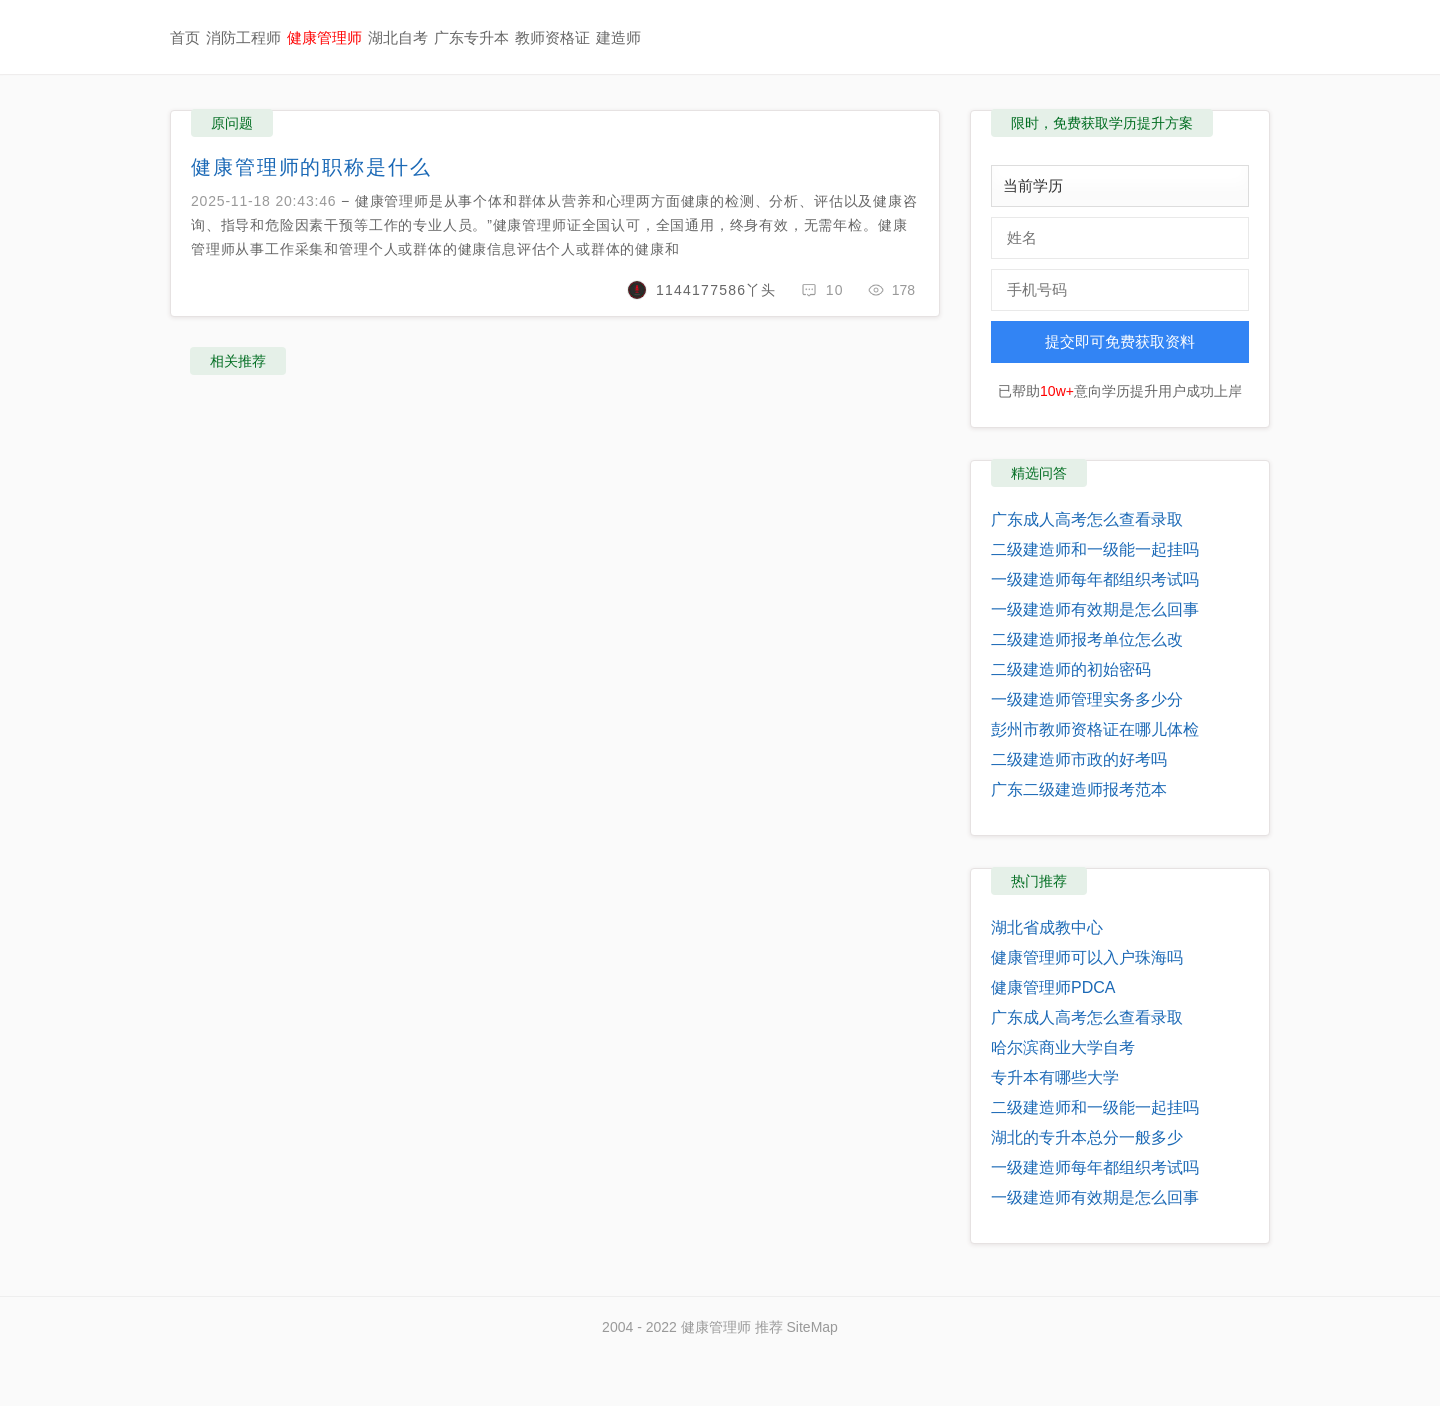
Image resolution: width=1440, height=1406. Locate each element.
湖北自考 (398, 37)
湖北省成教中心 (1047, 927)
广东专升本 (471, 37)
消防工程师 (243, 37)
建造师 (618, 37)
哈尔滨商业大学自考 (1063, 1047)
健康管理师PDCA (1053, 987)
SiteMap (812, 1327)
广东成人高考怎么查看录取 (1087, 519)
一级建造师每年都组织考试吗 (1095, 579)
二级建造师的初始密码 (1071, 669)
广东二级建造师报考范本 (1079, 789)
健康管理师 (324, 37)
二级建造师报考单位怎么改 (1087, 639)
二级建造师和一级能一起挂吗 (1095, 549)
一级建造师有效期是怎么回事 (1095, 609)
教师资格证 (552, 37)
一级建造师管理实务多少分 (1087, 699)
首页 (185, 37)
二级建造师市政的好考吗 (1079, 759)
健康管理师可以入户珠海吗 (1087, 957)
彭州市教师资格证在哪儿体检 (1095, 729)
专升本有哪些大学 (1055, 1077)
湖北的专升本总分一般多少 (1087, 1137)
